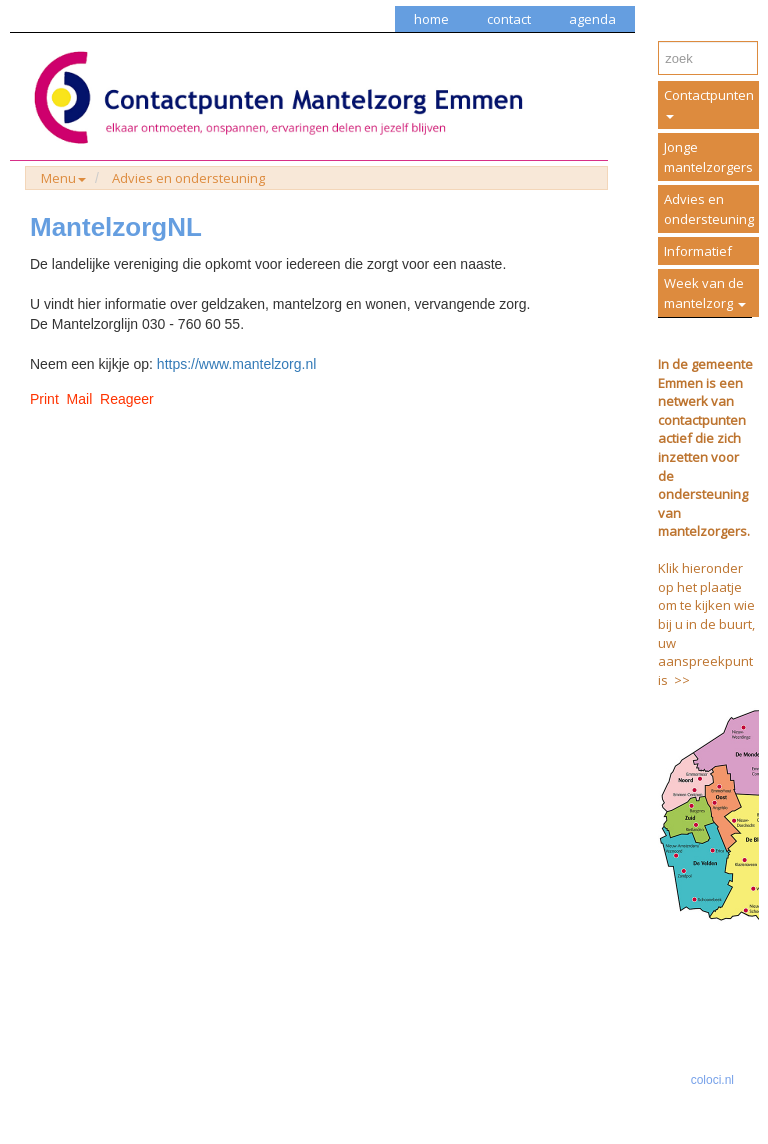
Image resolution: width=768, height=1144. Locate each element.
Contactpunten (709, 102)
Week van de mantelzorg (705, 293)
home (431, 19)
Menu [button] (63, 178)
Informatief (698, 251)
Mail (80, 399)
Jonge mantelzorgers (708, 157)
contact (509, 19)
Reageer (127, 399)
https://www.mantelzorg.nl (237, 364)
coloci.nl (712, 1080)
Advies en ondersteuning (188, 178)
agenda (592, 19)
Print (44, 399)
